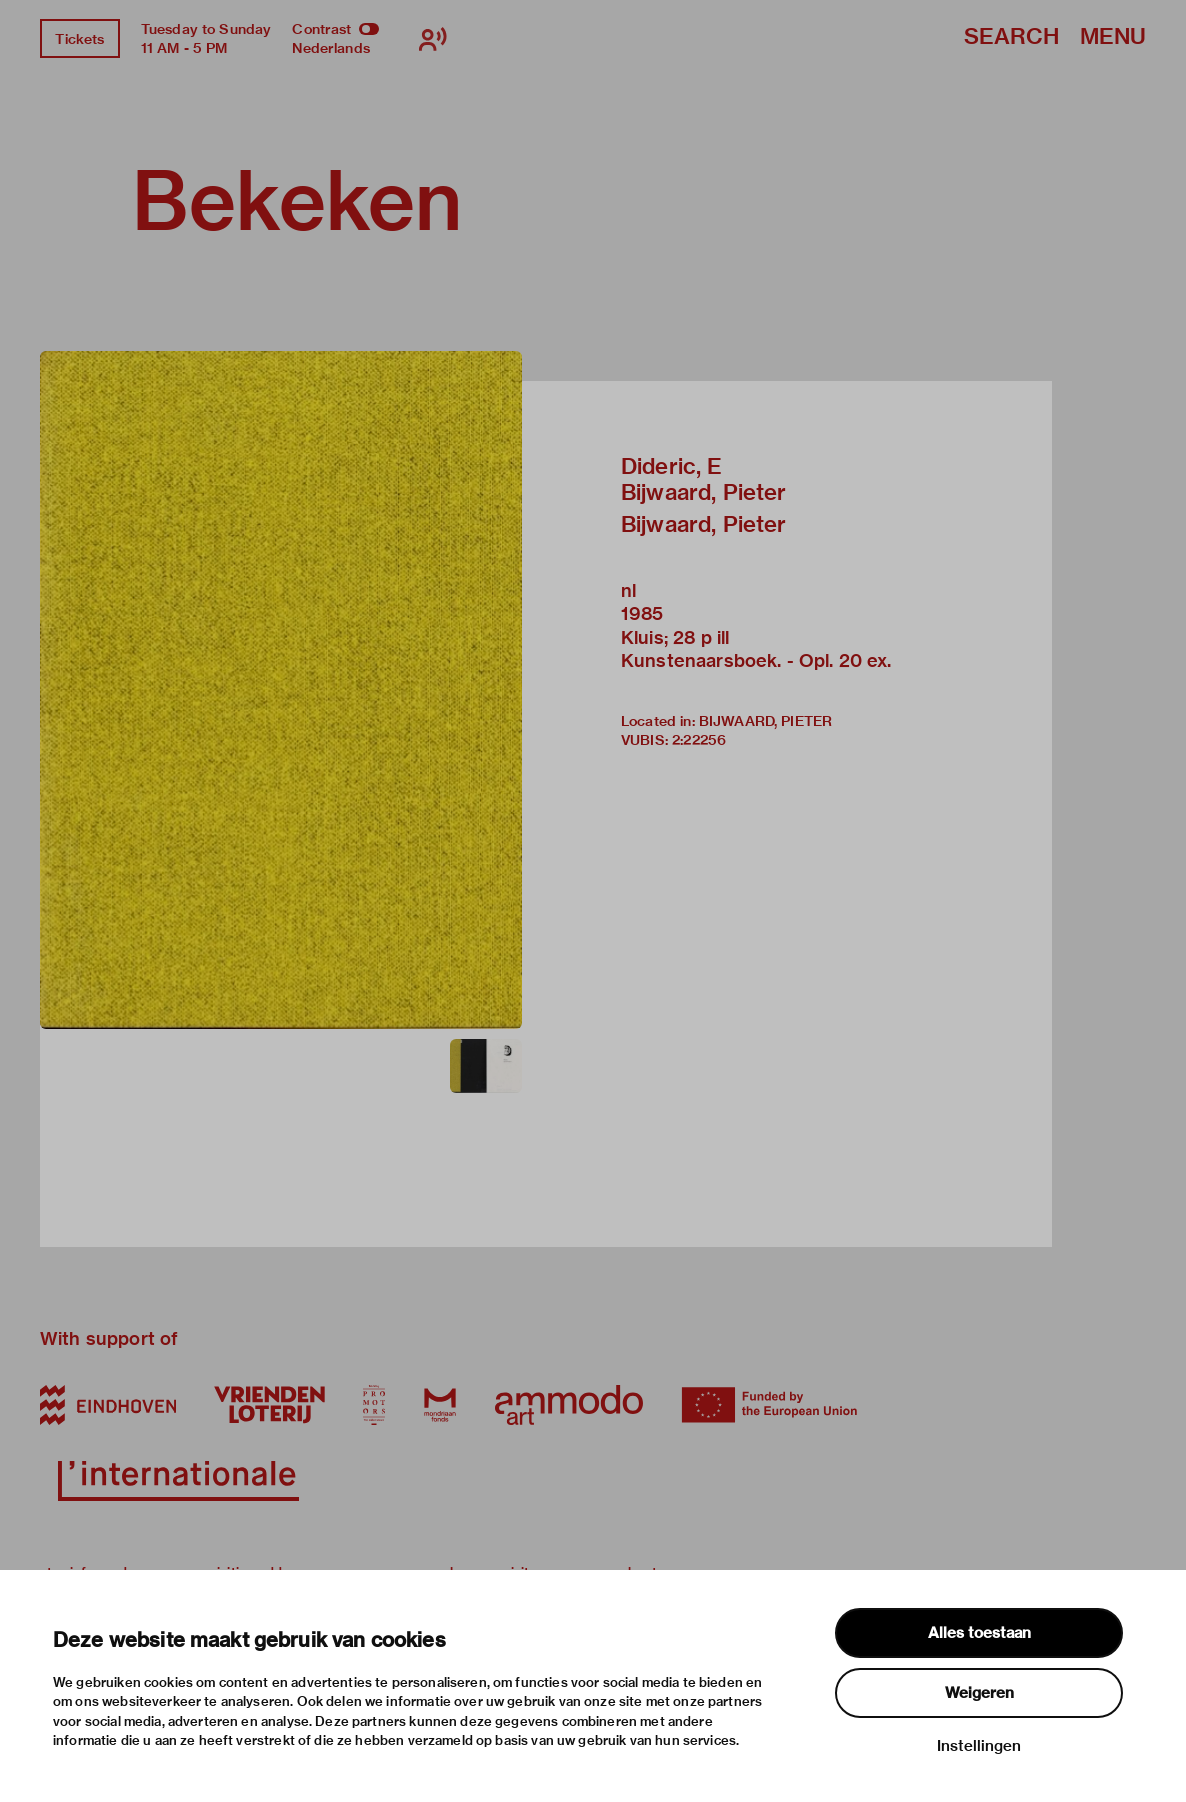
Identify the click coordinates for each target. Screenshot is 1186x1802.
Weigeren (979, 1693)
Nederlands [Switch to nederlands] (331, 48)
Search (1011, 37)
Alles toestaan (979, 1633)
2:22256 (699, 740)
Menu (1113, 37)
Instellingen (979, 1746)
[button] (281, 690)
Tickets (79, 39)
